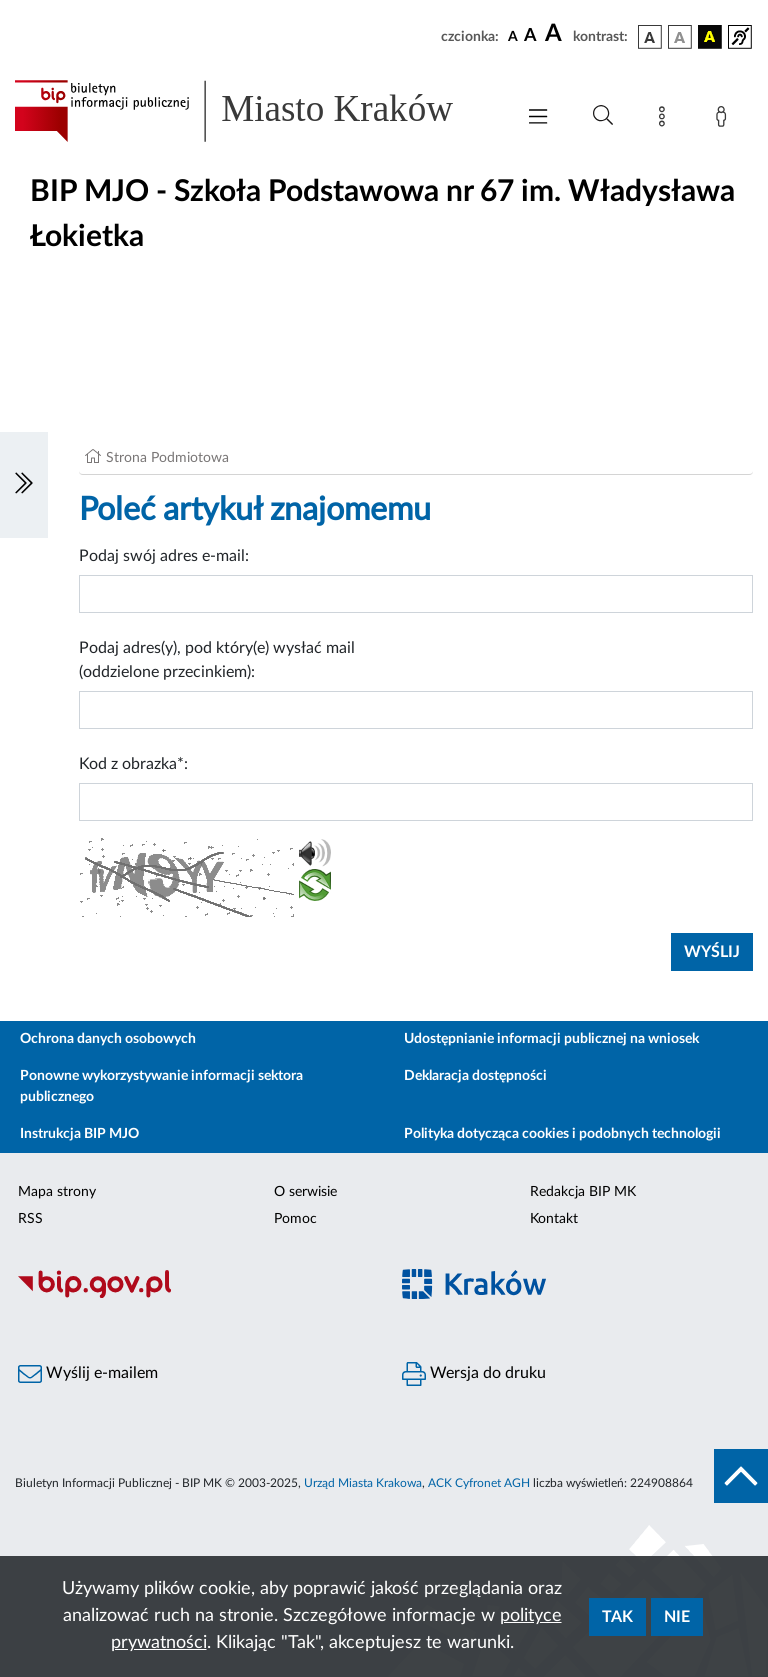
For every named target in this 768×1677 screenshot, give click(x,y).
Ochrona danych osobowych (108, 1039)
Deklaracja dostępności (475, 1076)
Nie (677, 1617)
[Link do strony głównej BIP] (254, 111)
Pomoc (295, 1219)
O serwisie (305, 1192)
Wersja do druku (474, 1374)
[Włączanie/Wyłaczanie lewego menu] (24, 485)
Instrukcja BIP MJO (79, 1134)
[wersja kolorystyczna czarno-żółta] (710, 37)
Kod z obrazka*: (133, 764)
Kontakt (554, 1219)
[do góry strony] (741, 1476)
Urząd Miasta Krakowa (363, 1483)
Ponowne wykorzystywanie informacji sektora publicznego (161, 1086)
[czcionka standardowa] (513, 36)
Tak (617, 1617)
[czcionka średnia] (530, 36)
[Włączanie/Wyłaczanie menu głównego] (538, 118)
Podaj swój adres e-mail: (164, 556)
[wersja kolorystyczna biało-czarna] (680, 37)
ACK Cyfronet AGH (479, 1483)
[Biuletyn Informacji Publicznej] (192, 1295)
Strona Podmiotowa (167, 458)
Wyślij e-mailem (88, 1374)
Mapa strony (57, 1192)
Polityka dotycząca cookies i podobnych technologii (562, 1134)
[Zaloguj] (725, 120)
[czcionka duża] (556, 34)
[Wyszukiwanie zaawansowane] (603, 116)
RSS (30, 1219)
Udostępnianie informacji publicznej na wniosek (551, 1039)
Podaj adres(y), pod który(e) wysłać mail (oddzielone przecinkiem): (217, 660)
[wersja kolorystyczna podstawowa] (650, 37)
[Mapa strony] (666, 120)
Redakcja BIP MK (583, 1192)
